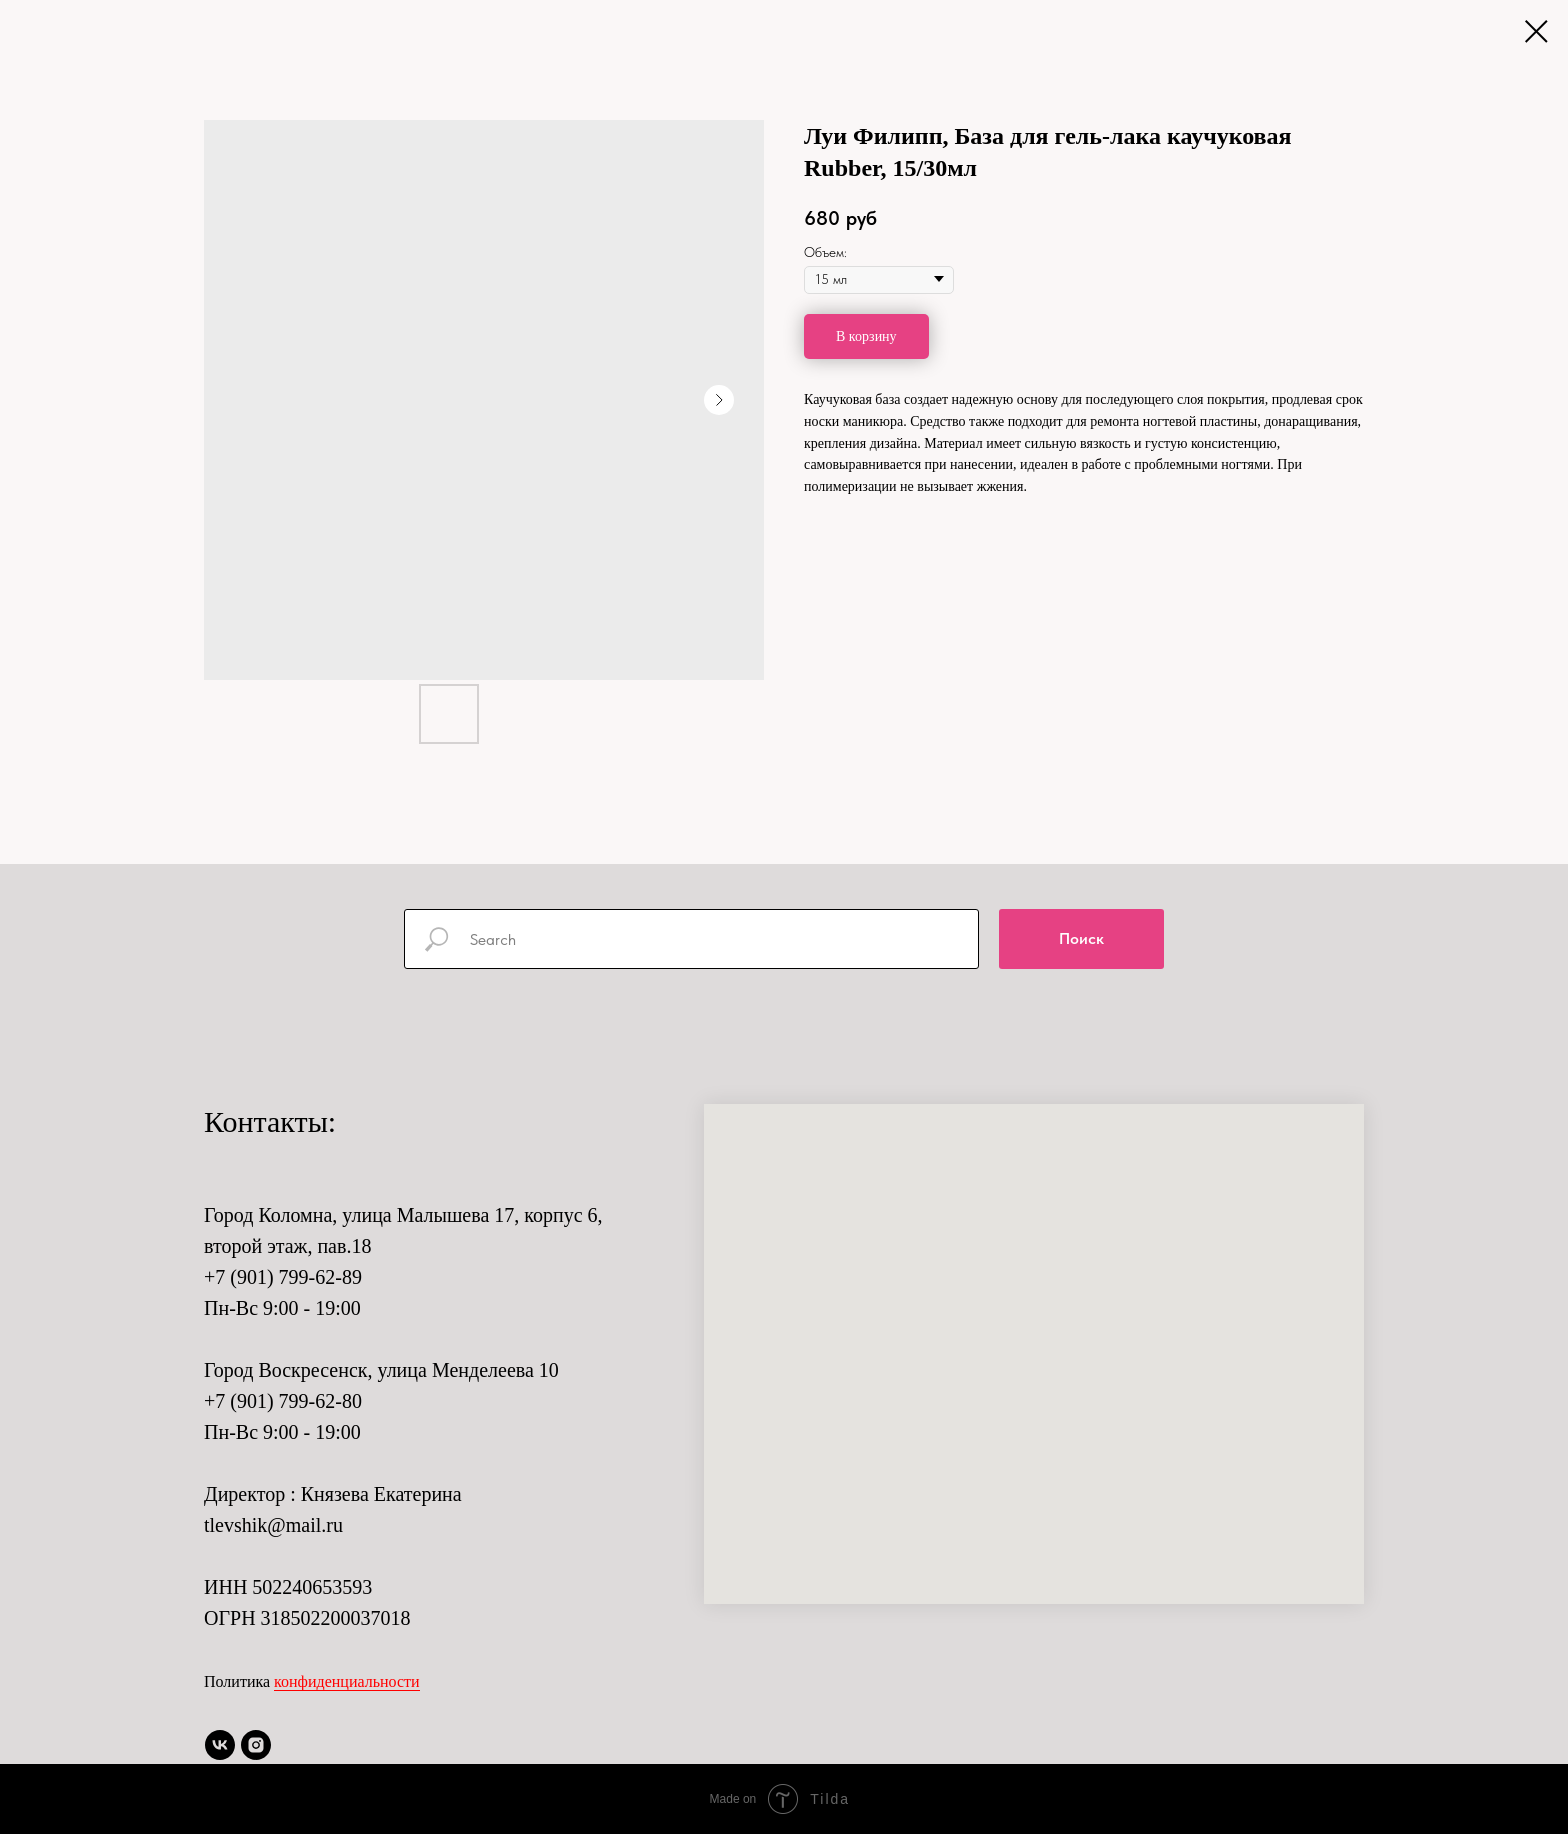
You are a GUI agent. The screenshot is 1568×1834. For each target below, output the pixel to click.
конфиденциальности (347, 1681)
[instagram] (256, 1745)
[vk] (220, 1745)
